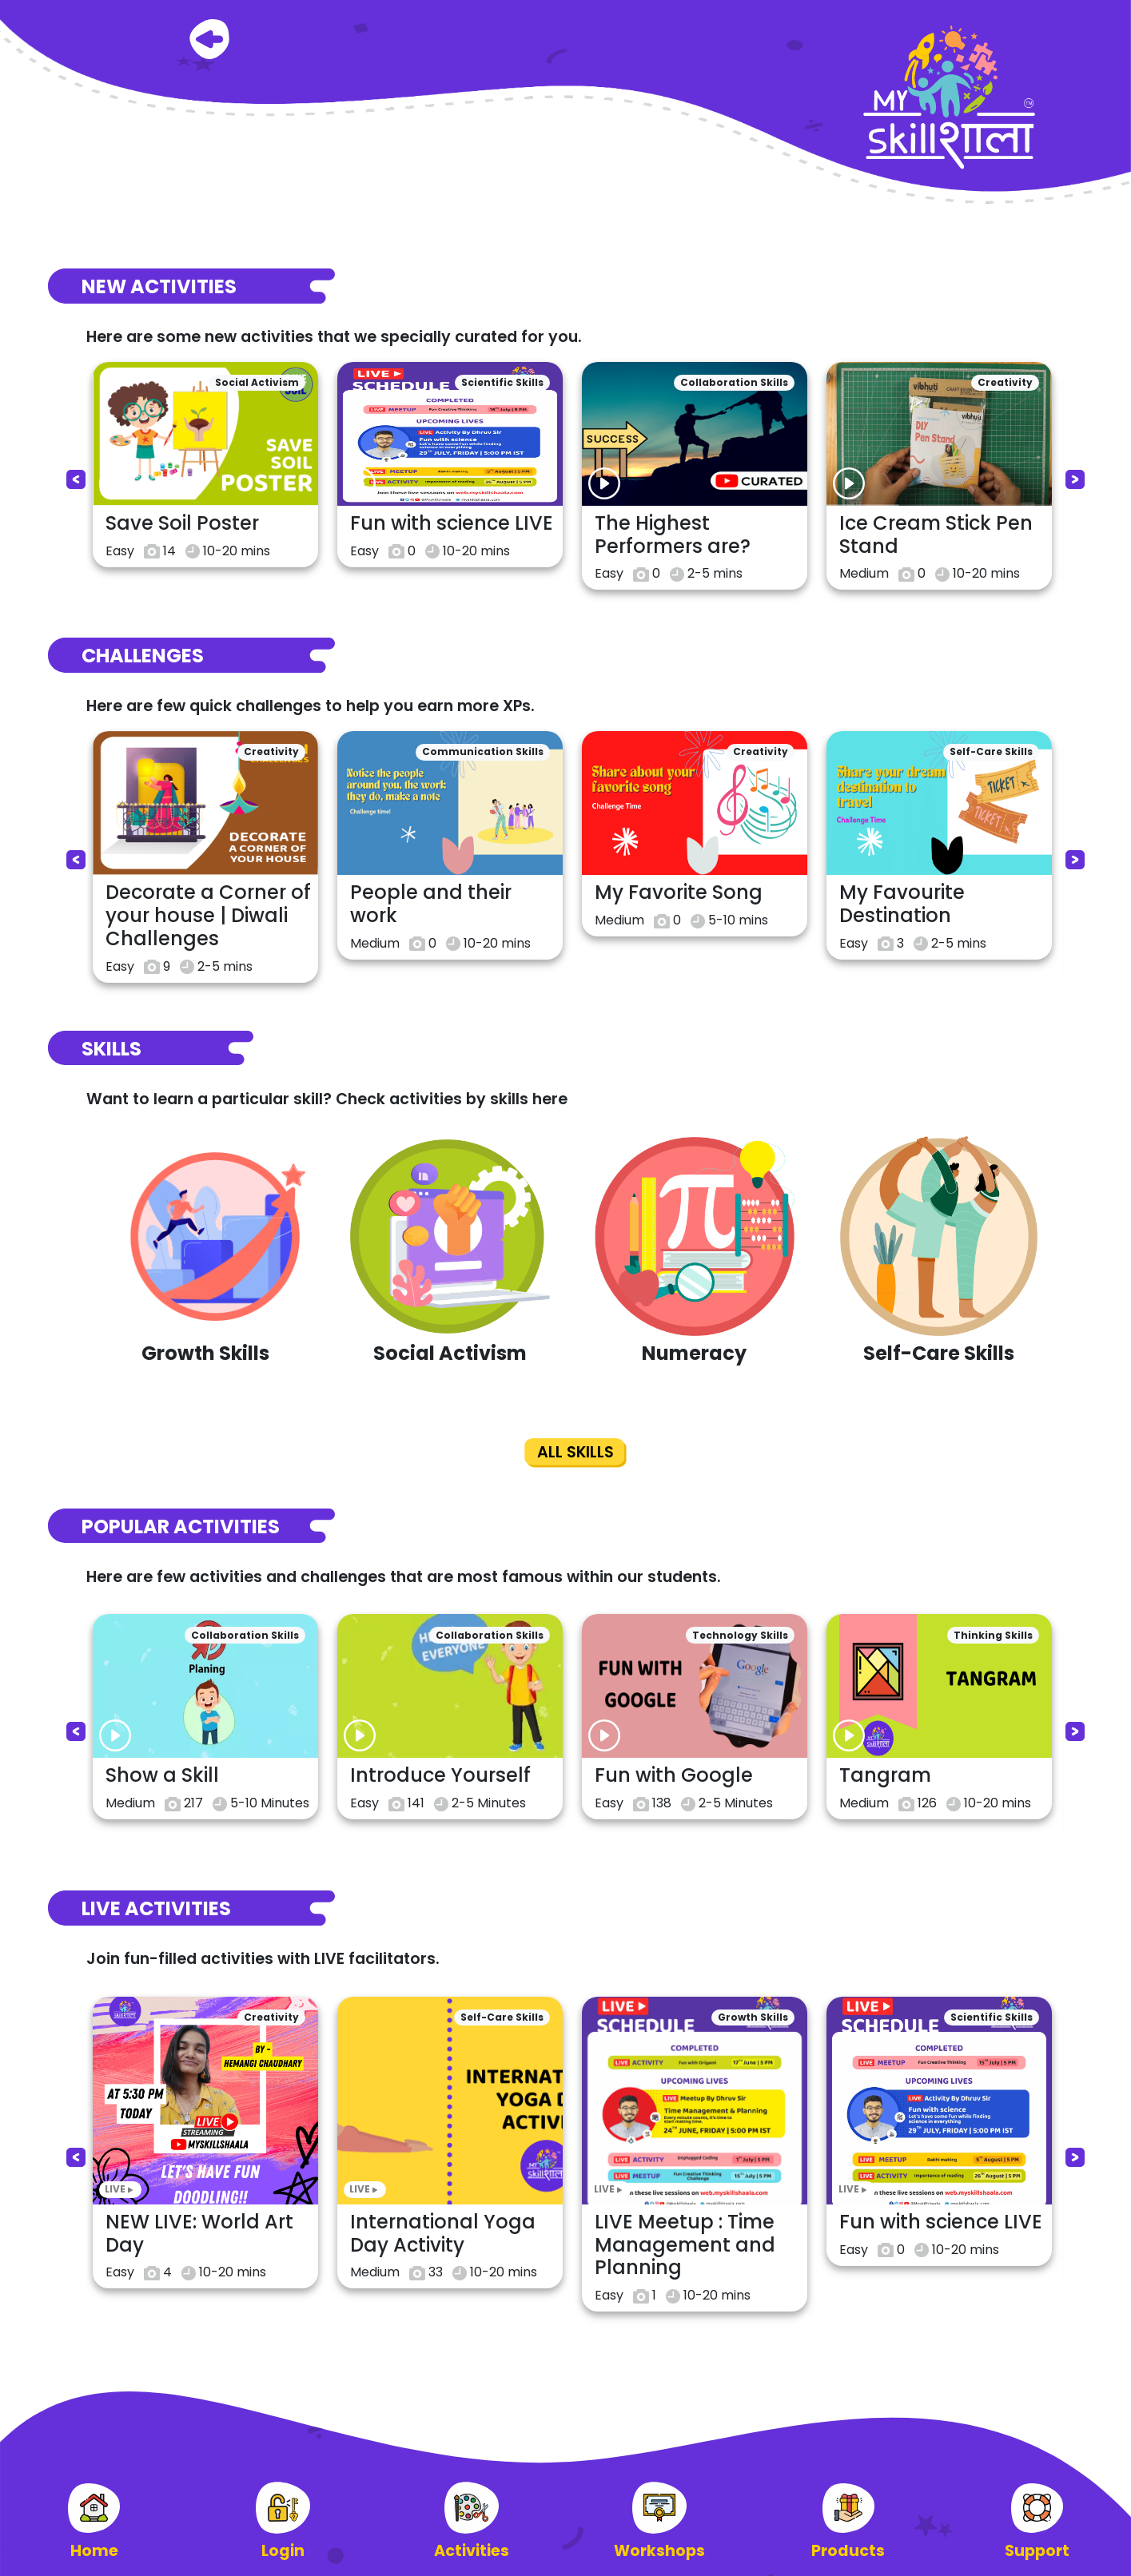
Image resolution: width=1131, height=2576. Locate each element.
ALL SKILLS (575, 1452)
